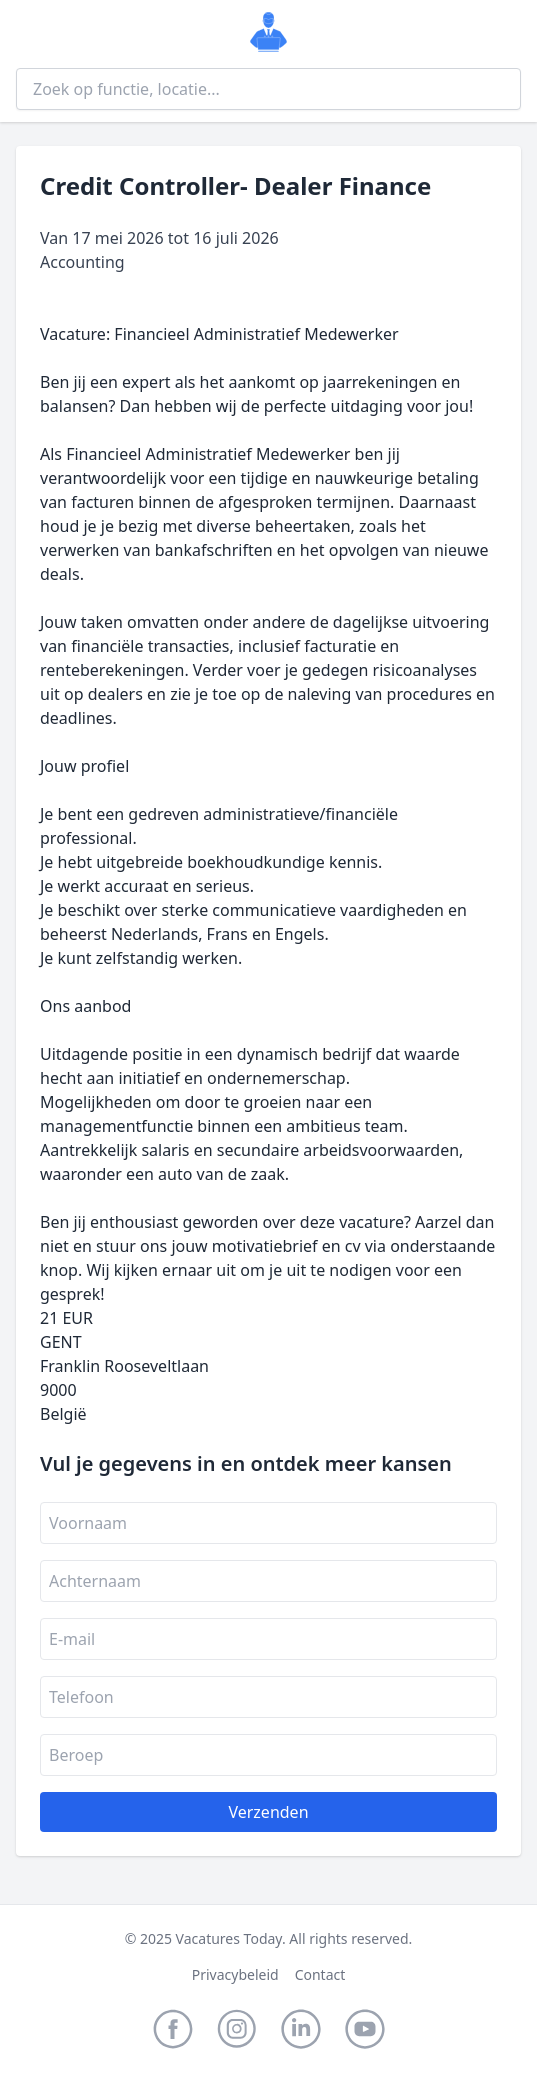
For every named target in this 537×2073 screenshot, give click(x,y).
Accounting (82, 262)
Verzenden (268, 1812)
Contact (320, 1974)
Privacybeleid (235, 1974)
